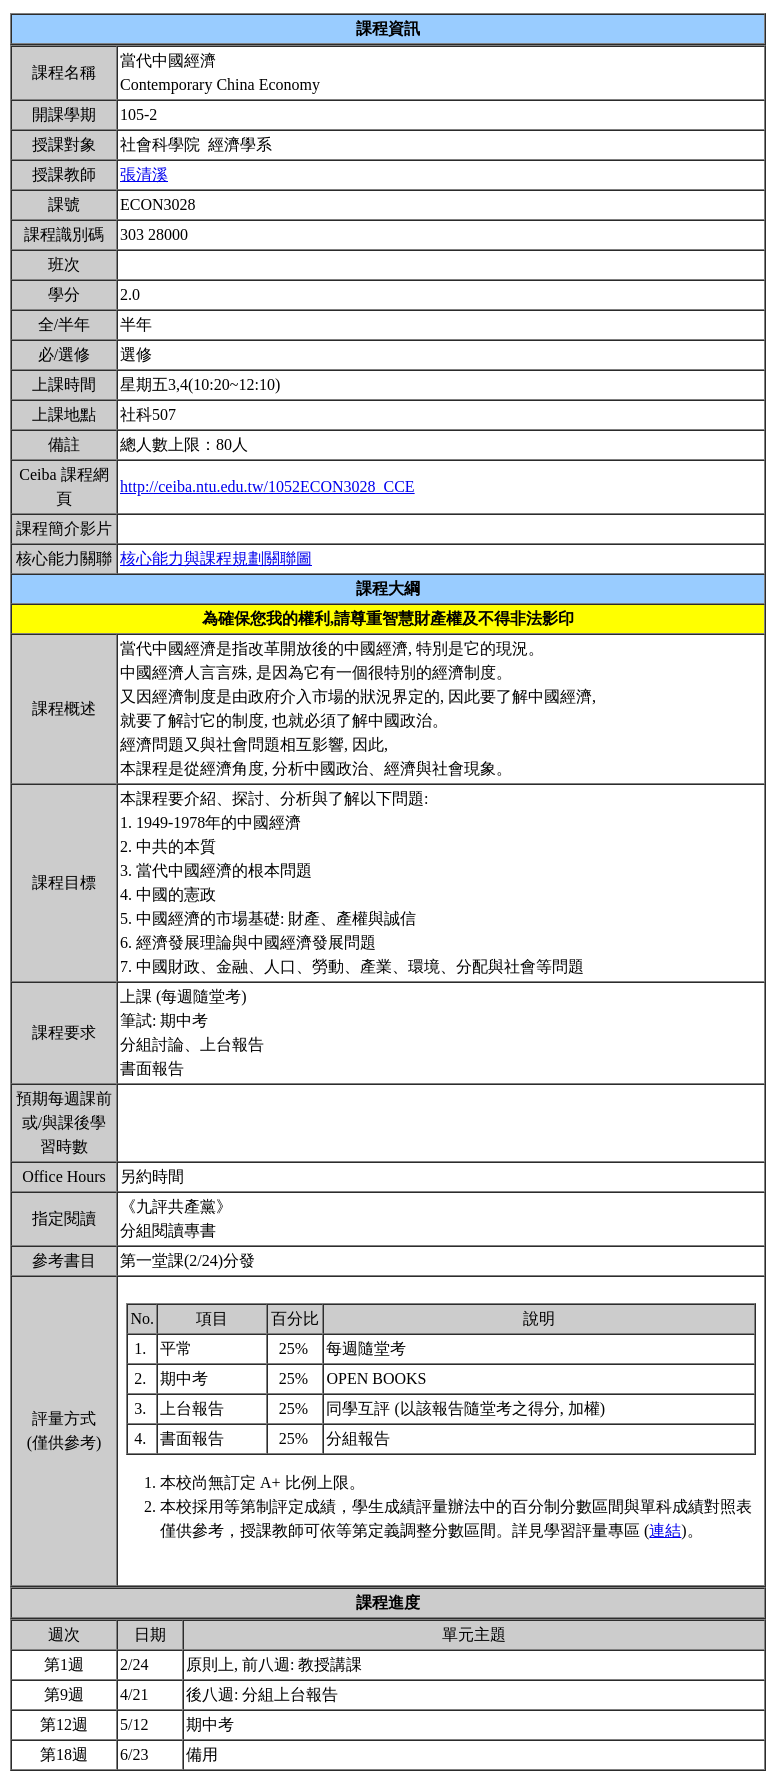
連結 (665, 1530)
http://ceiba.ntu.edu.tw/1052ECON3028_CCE (267, 486)
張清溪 (144, 174)
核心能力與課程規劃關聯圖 (216, 558)
